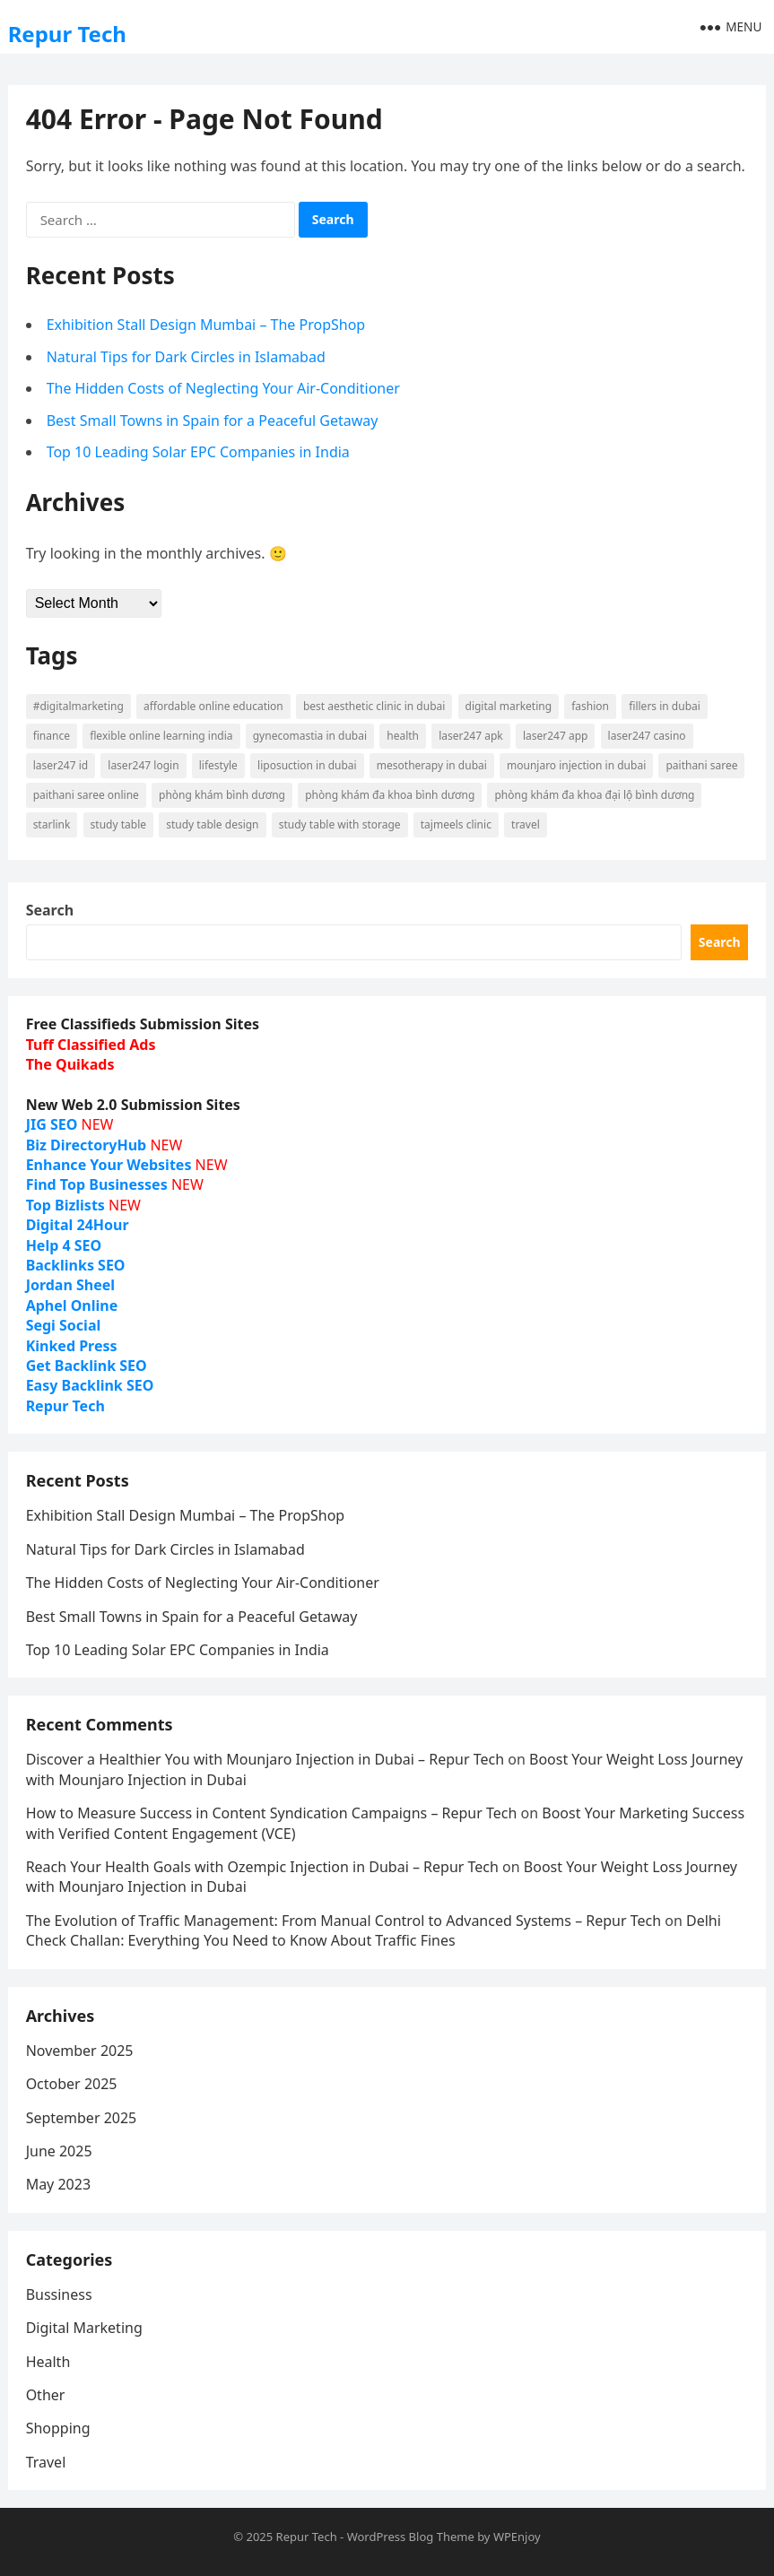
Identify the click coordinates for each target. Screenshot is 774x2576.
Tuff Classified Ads (91, 1044)
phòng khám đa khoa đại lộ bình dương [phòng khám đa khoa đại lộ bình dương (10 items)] (594, 794)
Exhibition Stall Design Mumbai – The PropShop (206, 324)
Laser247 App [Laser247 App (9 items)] (555, 735)
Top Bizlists (65, 1205)
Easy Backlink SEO (90, 1385)
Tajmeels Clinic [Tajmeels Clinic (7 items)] (456, 824)
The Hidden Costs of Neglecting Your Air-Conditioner (223, 388)
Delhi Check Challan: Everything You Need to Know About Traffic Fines (373, 1930)
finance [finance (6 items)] (51, 735)
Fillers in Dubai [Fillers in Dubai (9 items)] (664, 706)
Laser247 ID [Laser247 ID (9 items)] (61, 765)
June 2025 (59, 2151)
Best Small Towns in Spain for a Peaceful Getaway (212, 420)
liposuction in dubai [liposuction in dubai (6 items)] (307, 765)
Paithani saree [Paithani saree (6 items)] (701, 765)
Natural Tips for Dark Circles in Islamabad (186, 357)
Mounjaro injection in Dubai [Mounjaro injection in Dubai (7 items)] (576, 765)
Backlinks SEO (76, 1265)
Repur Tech (67, 33)
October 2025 (71, 2084)
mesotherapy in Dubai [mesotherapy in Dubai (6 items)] (432, 765)
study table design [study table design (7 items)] (212, 824)
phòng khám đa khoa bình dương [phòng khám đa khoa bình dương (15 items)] (389, 794)
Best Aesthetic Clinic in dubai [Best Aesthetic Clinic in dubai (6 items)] (374, 706)
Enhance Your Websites (109, 1165)
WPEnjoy (517, 2536)
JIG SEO (52, 1124)
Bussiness (59, 2294)
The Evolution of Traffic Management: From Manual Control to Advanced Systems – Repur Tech (344, 1920)
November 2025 (80, 2050)
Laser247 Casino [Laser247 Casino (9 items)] (647, 735)
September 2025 (81, 2118)
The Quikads (70, 1064)
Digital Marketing (84, 2327)
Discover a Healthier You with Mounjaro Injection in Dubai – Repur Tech (265, 1759)
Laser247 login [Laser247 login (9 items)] (143, 765)
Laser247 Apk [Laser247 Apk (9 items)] (471, 735)
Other (45, 2395)
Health (48, 2362)
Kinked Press (71, 1346)
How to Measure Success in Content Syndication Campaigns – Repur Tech (271, 1813)
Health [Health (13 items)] (403, 735)
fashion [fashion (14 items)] (590, 706)
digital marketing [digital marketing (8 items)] (508, 706)
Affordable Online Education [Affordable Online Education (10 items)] (213, 706)
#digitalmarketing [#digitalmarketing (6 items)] (78, 706)
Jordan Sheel (70, 1285)
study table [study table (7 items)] (118, 824)
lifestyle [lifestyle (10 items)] (218, 765)
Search (50, 910)
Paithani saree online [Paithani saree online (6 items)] (86, 794)
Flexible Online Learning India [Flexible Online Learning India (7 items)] (161, 735)
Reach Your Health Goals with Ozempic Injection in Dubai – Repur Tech (262, 1867)
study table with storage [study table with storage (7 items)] (340, 824)
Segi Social (63, 1325)
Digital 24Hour (77, 1225)
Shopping (58, 2428)
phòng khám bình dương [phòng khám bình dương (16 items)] (222, 794)
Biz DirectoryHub (86, 1145)
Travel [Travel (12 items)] (525, 824)
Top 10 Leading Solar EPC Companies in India (198, 452)
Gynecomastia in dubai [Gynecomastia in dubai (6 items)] (310, 735)
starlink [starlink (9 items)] (52, 824)
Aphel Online (72, 1305)
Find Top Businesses (97, 1184)
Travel (46, 2462)
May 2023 (58, 2184)
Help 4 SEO (64, 1245)
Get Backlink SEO (86, 1365)
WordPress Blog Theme (410, 2536)
